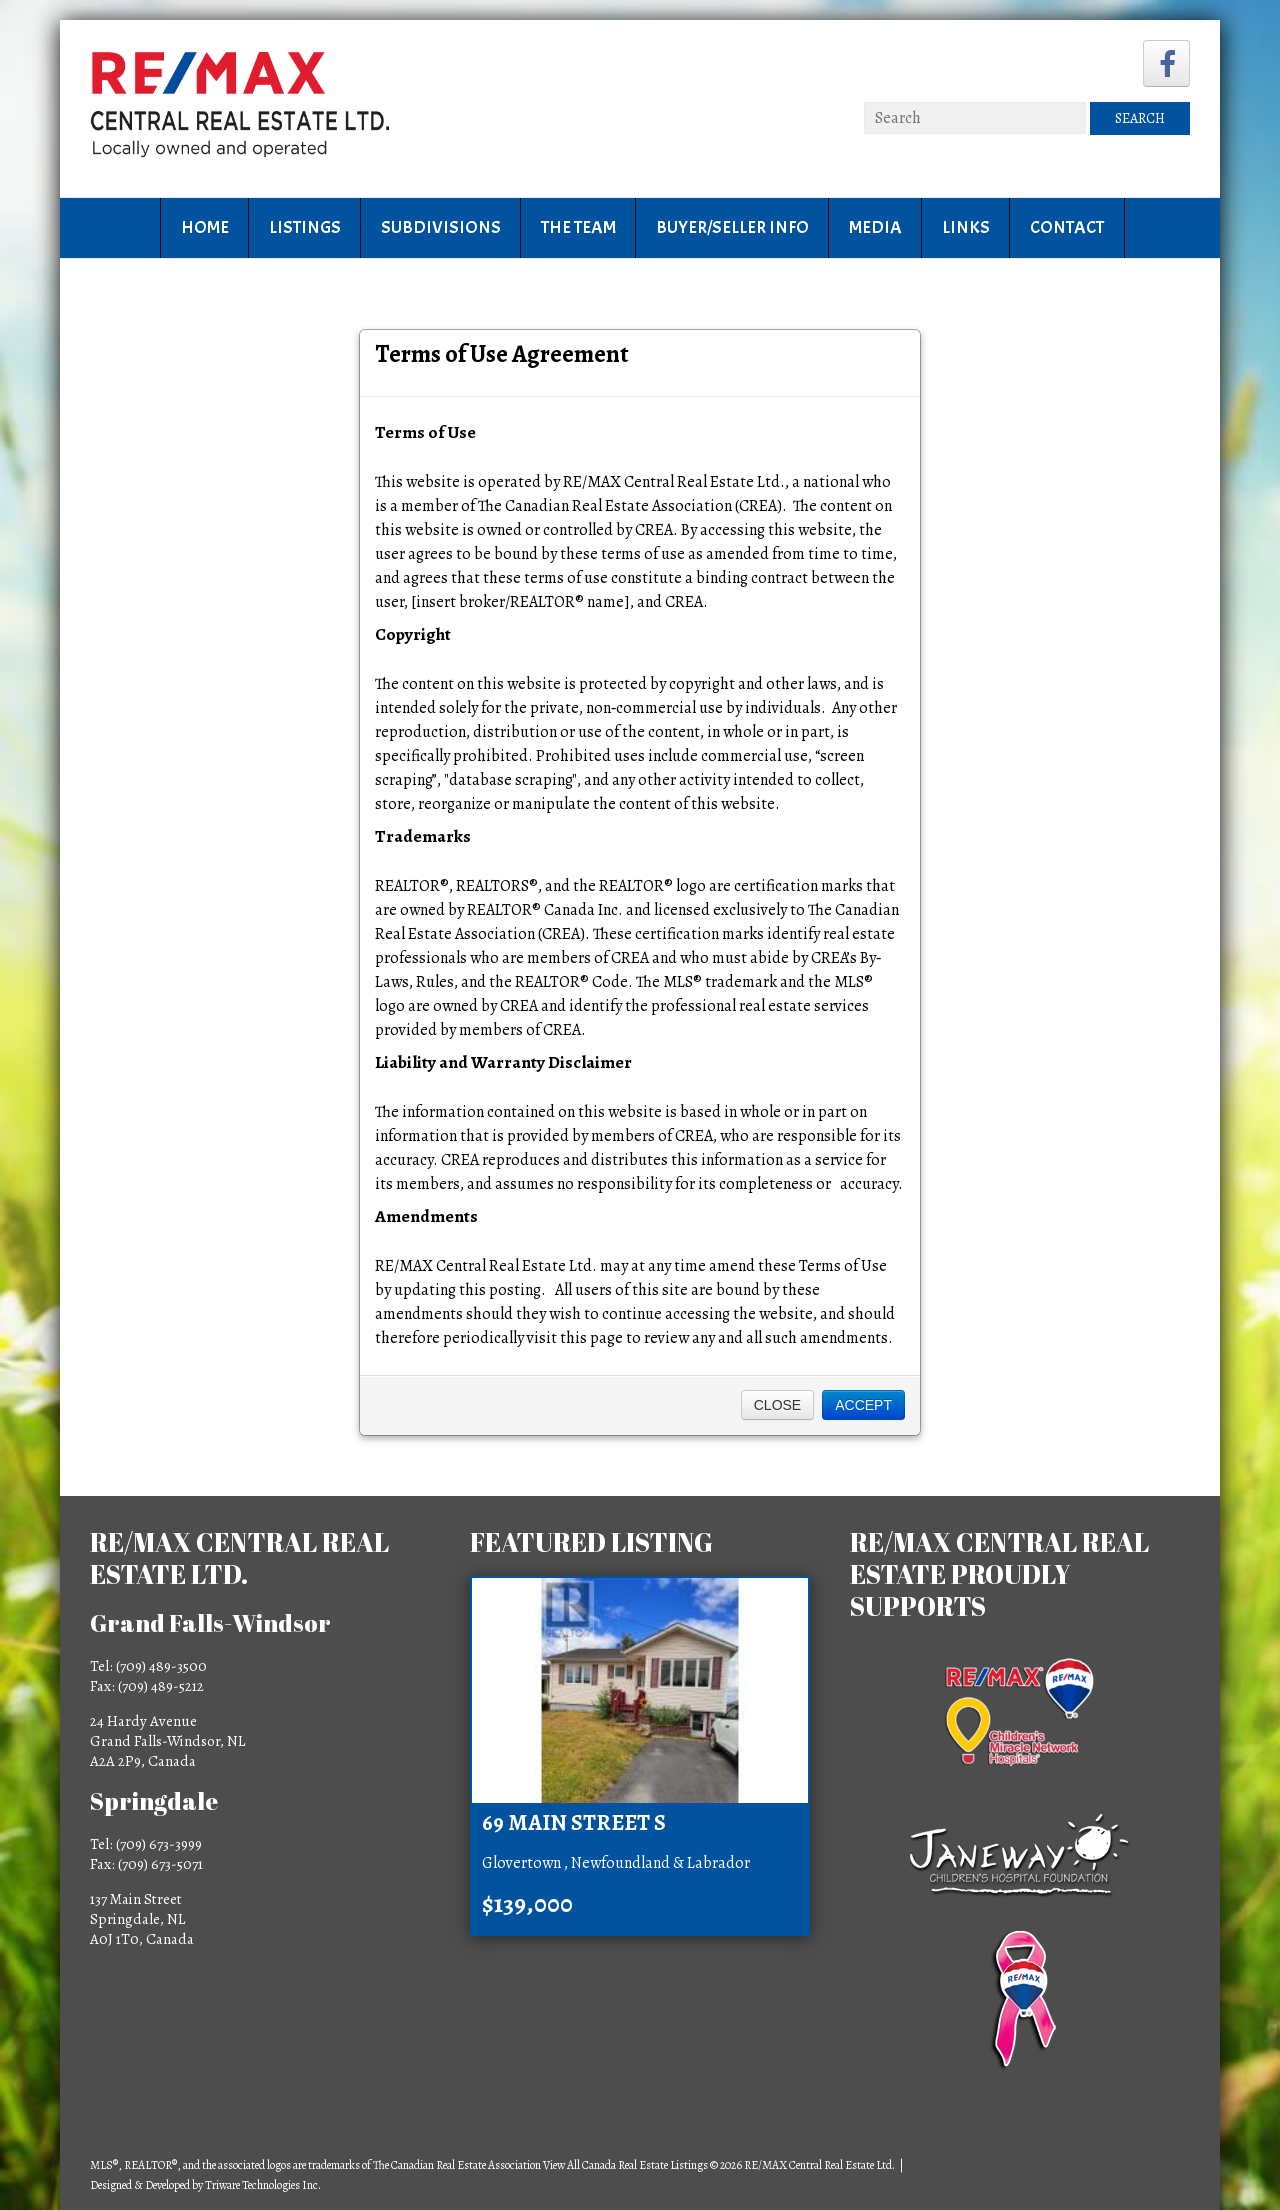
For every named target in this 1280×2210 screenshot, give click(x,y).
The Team (578, 227)
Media (875, 227)
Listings (305, 227)
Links (966, 227)
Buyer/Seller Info (732, 227)
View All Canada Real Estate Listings (625, 2165)
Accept (863, 1405)
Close (777, 1405)
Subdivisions (441, 227)
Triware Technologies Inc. (263, 2185)
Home (205, 227)
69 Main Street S (574, 1823)
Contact (1067, 227)
